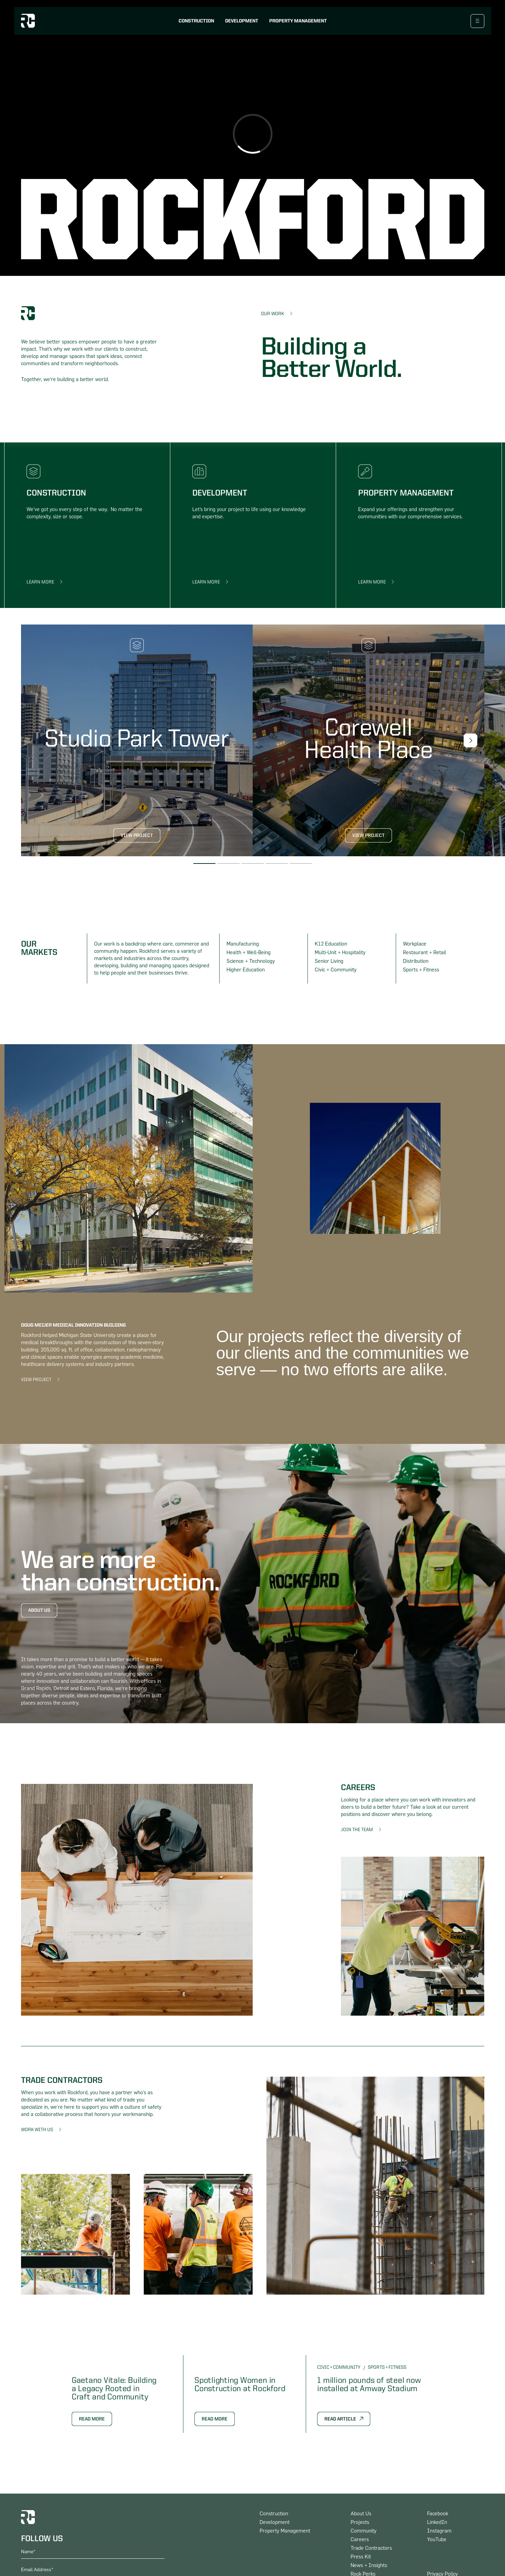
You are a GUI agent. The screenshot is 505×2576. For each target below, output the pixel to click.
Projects (360, 2522)
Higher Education (245, 969)
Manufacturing (242, 944)
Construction (196, 21)
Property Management (298, 21)
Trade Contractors (371, 2548)
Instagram (439, 2531)
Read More (92, 2419)
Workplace (414, 944)
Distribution (415, 961)
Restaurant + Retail (424, 952)
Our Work (272, 313)
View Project (137, 835)
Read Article (340, 2419)
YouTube (436, 2539)
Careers (360, 2539)
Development (241, 21)
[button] (470, 740)
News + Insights (369, 2565)
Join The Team (357, 1829)
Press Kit (361, 2556)
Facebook (437, 2513)
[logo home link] (28, 21)
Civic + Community (335, 969)
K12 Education (331, 944)
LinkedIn (437, 2522)
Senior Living (329, 961)
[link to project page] (136, 740)
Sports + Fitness (421, 969)
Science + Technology (250, 961)
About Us (39, 1610)
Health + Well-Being (248, 952)
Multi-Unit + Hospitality (340, 952)
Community (363, 2531)
